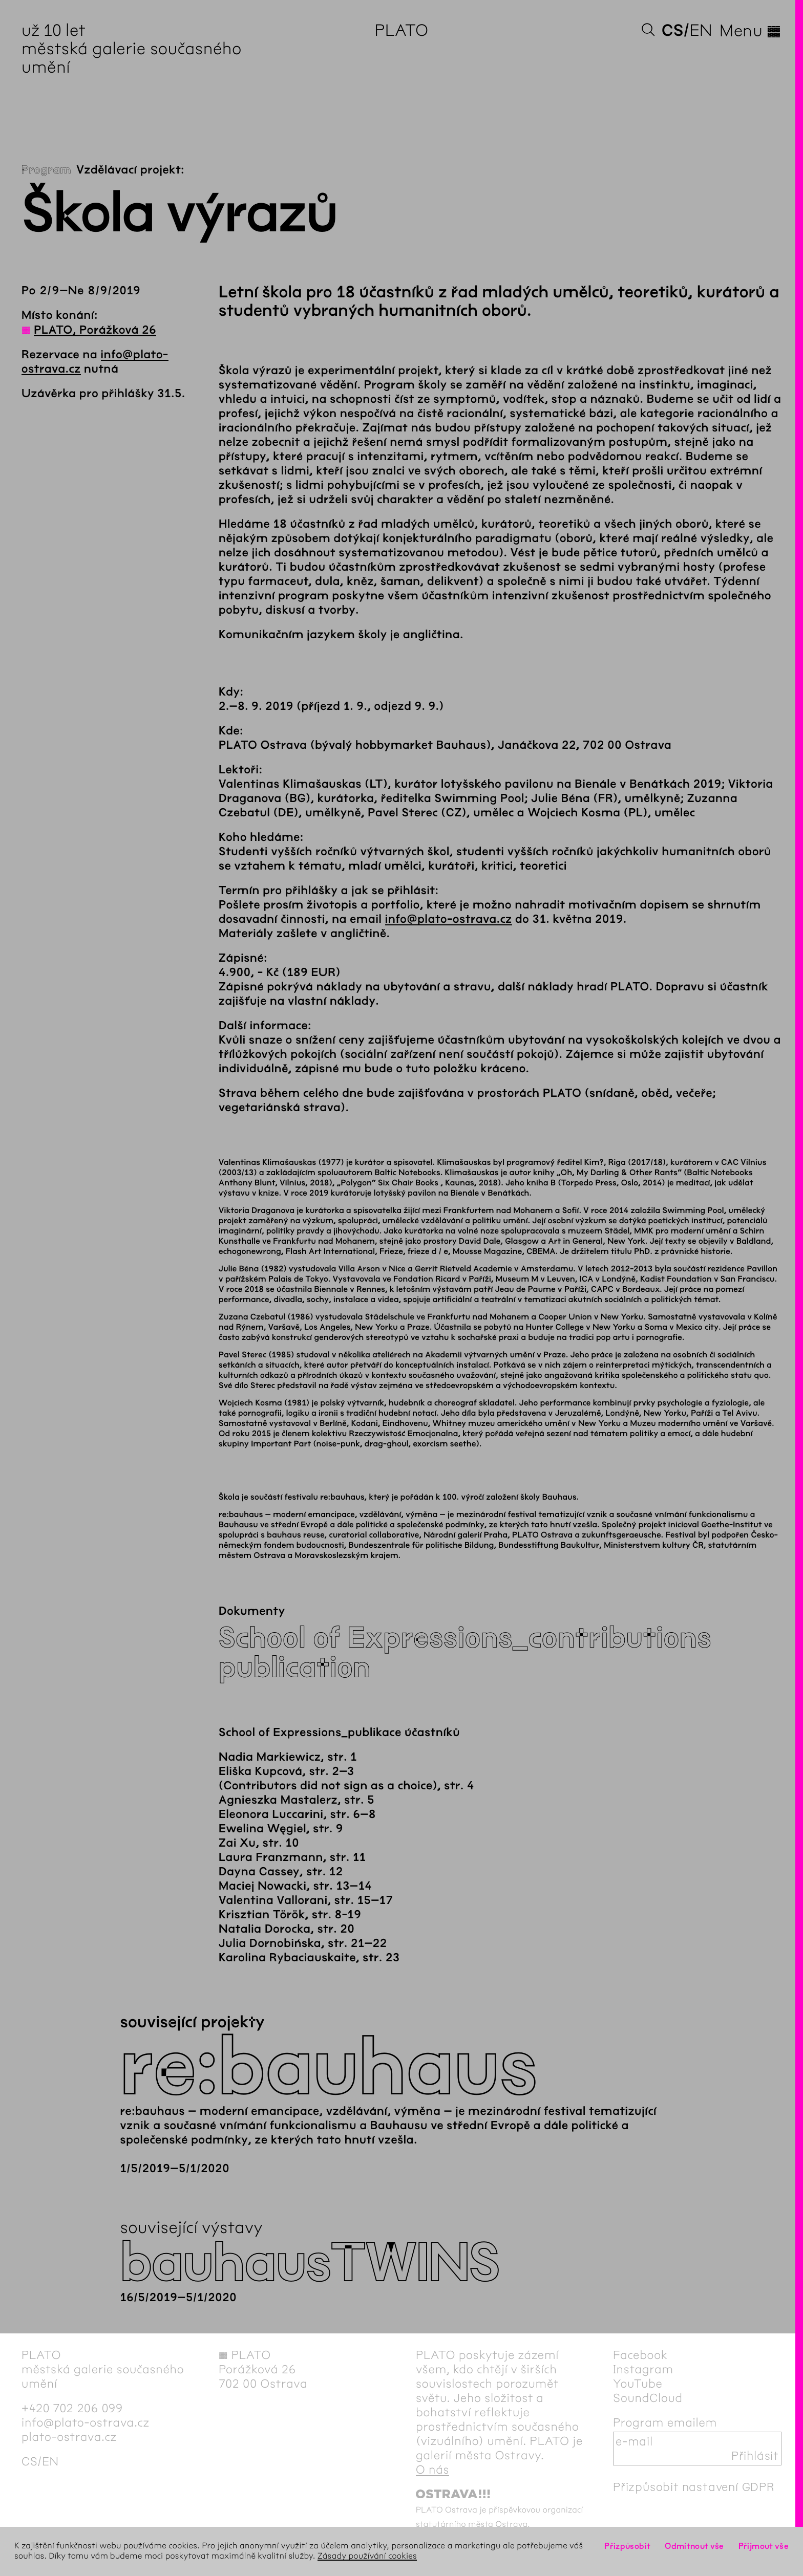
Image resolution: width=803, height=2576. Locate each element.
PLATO (401, 30)
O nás (432, 2469)
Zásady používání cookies (367, 2556)
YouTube (638, 2383)
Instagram (643, 2369)
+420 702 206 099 (72, 2408)
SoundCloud (648, 2398)
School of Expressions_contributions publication (465, 1652)
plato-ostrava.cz (69, 2436)
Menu (750, 30)
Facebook (640, 2355)
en (700, 30)
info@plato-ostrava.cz (448, 919)
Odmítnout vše (694, 2546)
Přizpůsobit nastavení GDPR (694, 2487)
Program (46, 170)
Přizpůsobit (627, 2546)
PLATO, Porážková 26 (95, 330)
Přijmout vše (763, 2546)
